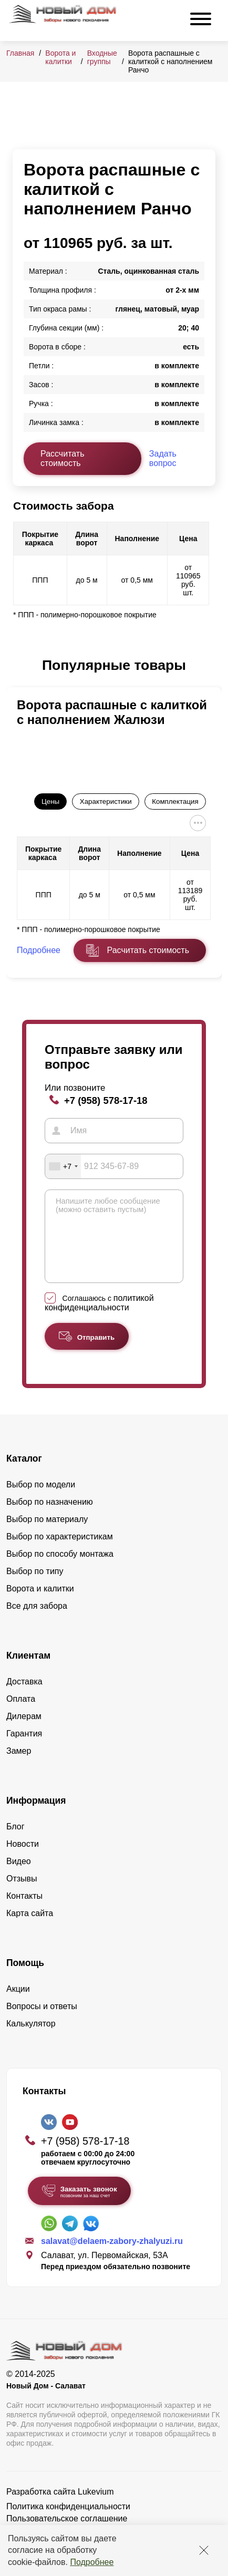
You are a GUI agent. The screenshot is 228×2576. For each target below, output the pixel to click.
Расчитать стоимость (148, 950)
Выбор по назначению (49, 1517)
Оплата (20, 1714)
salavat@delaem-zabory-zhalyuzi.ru (112, 2256)
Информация (36, 1816)
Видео (18, 1876)
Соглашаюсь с (99, 1319)
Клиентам (28, 1671)
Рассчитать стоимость (62, 458)
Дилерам (24, 1731)
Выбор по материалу (47, 1534)
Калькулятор (31, 2039)
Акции (18, 2004)
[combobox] (63, 1166)
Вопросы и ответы (41, 2022)
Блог (15, 1842)
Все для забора (36, 1621)
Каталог (24, 1474)
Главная (20, 53)
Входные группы (102, 57)
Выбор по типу (35, 1586)
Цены (50, 801)
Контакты (24, 1911)
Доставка (24, 1697)
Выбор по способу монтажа (59, 1569)
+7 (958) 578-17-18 (106, 1100)
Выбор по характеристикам (59, 1552)
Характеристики (106, 801)
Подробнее (91, 2562)
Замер (18, 1766)
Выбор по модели (40, 1500)
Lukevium (95, 2507)
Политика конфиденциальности (68, 2522)
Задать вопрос (163, 458)
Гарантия (24, 1749)
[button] (18, 665)
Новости (22, 1859)
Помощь (25, 1978)
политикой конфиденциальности (99, 1318)
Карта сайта (29, 1929)
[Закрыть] (203, 2550)
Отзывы (21, 1894)
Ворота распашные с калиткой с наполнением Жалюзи (112, 712)
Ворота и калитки (60, 57)
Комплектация (175, 801)
